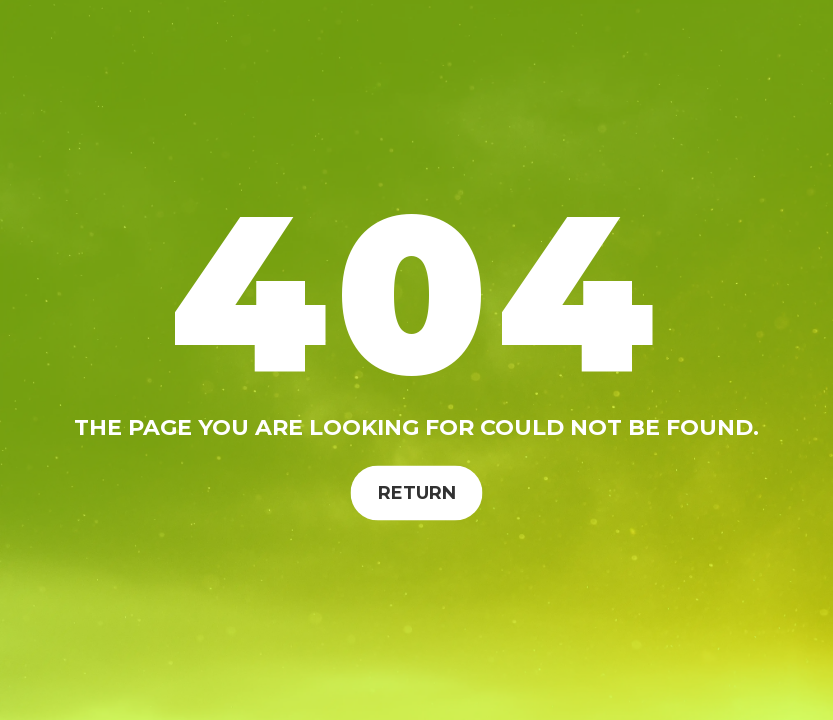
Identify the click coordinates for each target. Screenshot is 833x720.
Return (417, 492)
